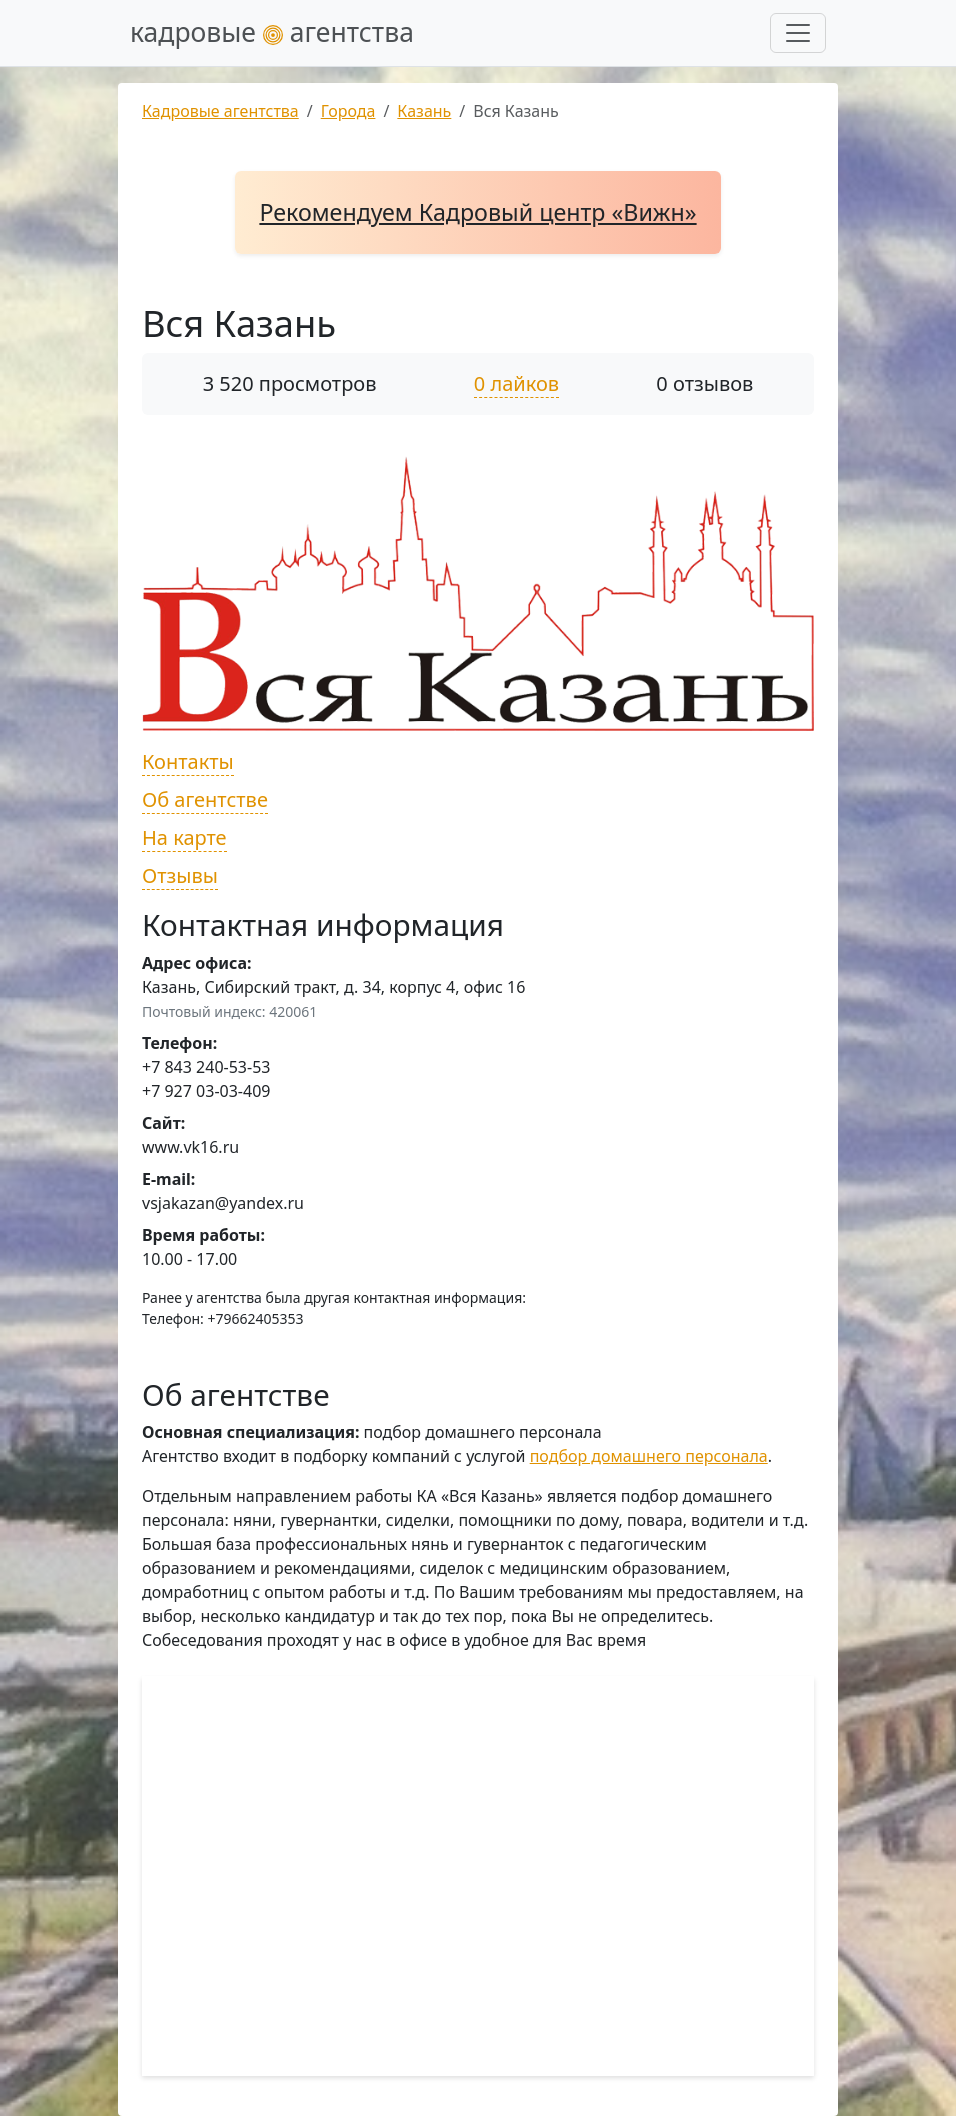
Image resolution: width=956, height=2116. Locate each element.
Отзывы (180, 875)
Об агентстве (205, 799)
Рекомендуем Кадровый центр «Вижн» (477, 212)
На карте (184, 837)
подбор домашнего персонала (649, 1456)
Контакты (188, 761)
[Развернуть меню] (798, 33)
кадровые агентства (272, 32)
